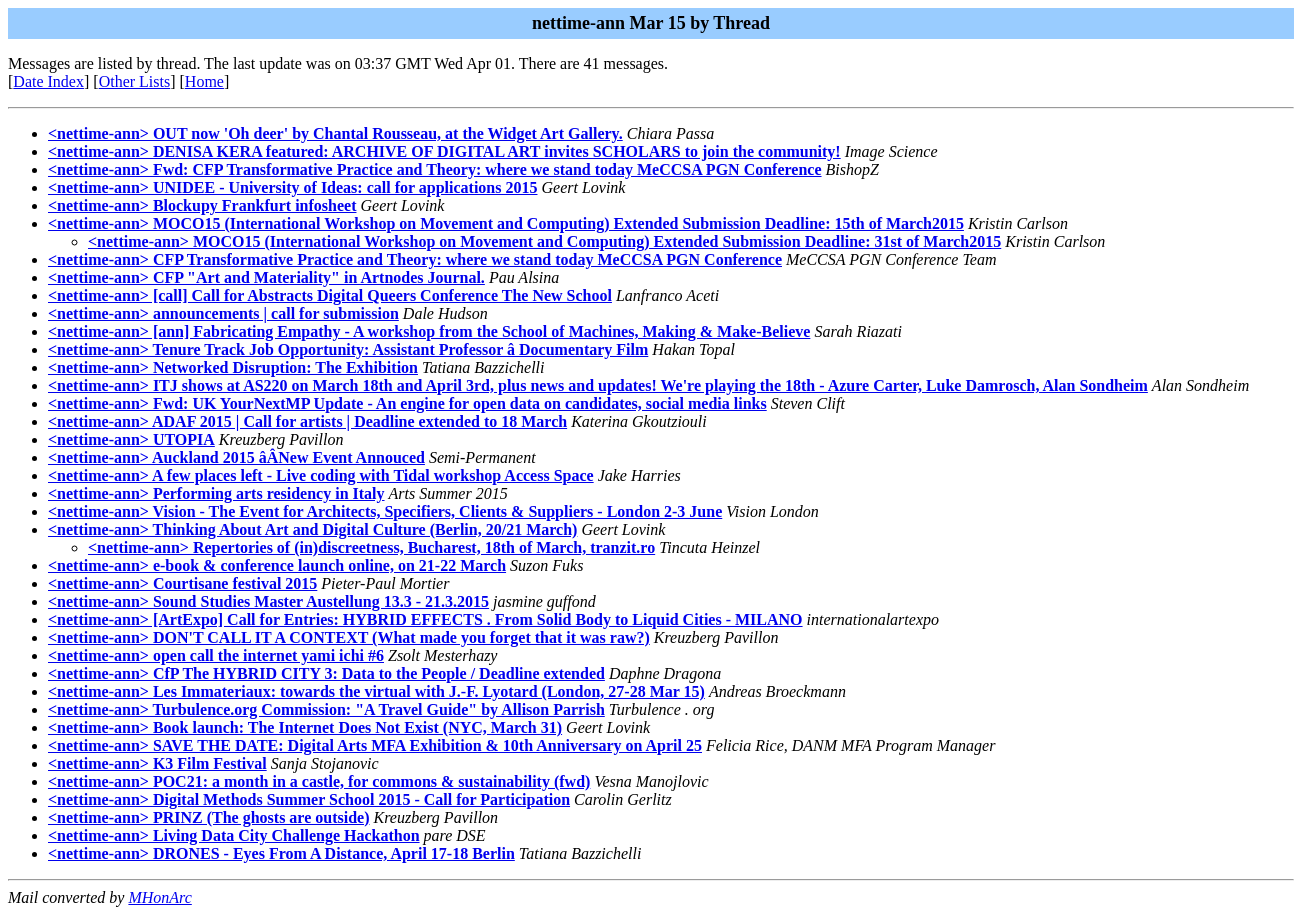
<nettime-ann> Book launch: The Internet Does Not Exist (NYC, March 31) (305, 727)
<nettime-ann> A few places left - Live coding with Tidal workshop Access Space (321, 475)
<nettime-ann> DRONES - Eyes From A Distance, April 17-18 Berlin (281, 853)
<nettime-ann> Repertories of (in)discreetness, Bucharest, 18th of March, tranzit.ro (371, 547)
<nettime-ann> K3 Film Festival (157, 763)
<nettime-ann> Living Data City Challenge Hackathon (234, 835)
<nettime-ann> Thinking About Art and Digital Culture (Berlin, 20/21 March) (312, 529)
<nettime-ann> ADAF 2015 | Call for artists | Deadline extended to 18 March (307, 421)
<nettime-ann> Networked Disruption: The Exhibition (233, 367)
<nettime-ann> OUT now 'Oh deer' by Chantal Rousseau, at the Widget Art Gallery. (335, 133)
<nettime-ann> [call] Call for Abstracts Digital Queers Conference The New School (330, 295)
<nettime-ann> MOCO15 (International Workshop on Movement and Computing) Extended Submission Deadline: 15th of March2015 (506, 223)
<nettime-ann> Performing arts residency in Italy (216, 493)
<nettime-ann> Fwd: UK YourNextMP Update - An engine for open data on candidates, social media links (407, 403)
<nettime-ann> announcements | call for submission (223, 313)
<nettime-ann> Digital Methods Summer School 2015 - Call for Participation (309, 799)
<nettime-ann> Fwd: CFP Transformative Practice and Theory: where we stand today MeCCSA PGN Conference (435, 169)
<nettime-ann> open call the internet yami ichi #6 (216, 655)
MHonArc (159, 897)
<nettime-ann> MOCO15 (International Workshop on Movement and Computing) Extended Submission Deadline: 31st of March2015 (544, 241)
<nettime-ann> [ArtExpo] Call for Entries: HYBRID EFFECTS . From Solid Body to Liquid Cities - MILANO (425, 619)
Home (204, 81)
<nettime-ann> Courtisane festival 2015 (182, 583)
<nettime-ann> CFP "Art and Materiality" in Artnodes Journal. (266, 277)
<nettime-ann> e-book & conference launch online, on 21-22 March (277, 565)
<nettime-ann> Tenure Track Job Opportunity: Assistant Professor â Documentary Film (348, 349)
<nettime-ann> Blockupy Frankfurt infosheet (202, 205)
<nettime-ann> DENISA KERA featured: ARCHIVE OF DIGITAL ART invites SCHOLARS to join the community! (444, 151)
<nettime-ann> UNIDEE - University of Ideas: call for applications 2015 (292, 187)
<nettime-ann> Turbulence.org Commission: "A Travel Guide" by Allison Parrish (326, 709)
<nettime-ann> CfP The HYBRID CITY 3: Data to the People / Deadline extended (326, 673)
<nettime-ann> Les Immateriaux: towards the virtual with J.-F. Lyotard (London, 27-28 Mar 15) (376, 691)
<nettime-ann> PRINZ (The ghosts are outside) (209, 817)
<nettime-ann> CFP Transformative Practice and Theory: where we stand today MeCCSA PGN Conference (415, 259)
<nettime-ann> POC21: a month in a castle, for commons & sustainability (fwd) (319, 781)
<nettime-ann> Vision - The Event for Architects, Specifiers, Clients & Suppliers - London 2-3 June (385, 511)
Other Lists (135, 81)
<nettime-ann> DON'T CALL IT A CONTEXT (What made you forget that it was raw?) (349, 637)
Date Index (48, 81)
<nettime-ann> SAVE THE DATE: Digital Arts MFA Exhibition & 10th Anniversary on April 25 (375, 745)
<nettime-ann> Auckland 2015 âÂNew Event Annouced (236, 457)
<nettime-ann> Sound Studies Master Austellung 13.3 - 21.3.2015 (268, 601)
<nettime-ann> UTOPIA (131, 439)
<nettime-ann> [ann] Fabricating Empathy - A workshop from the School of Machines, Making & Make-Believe (429, 331)
